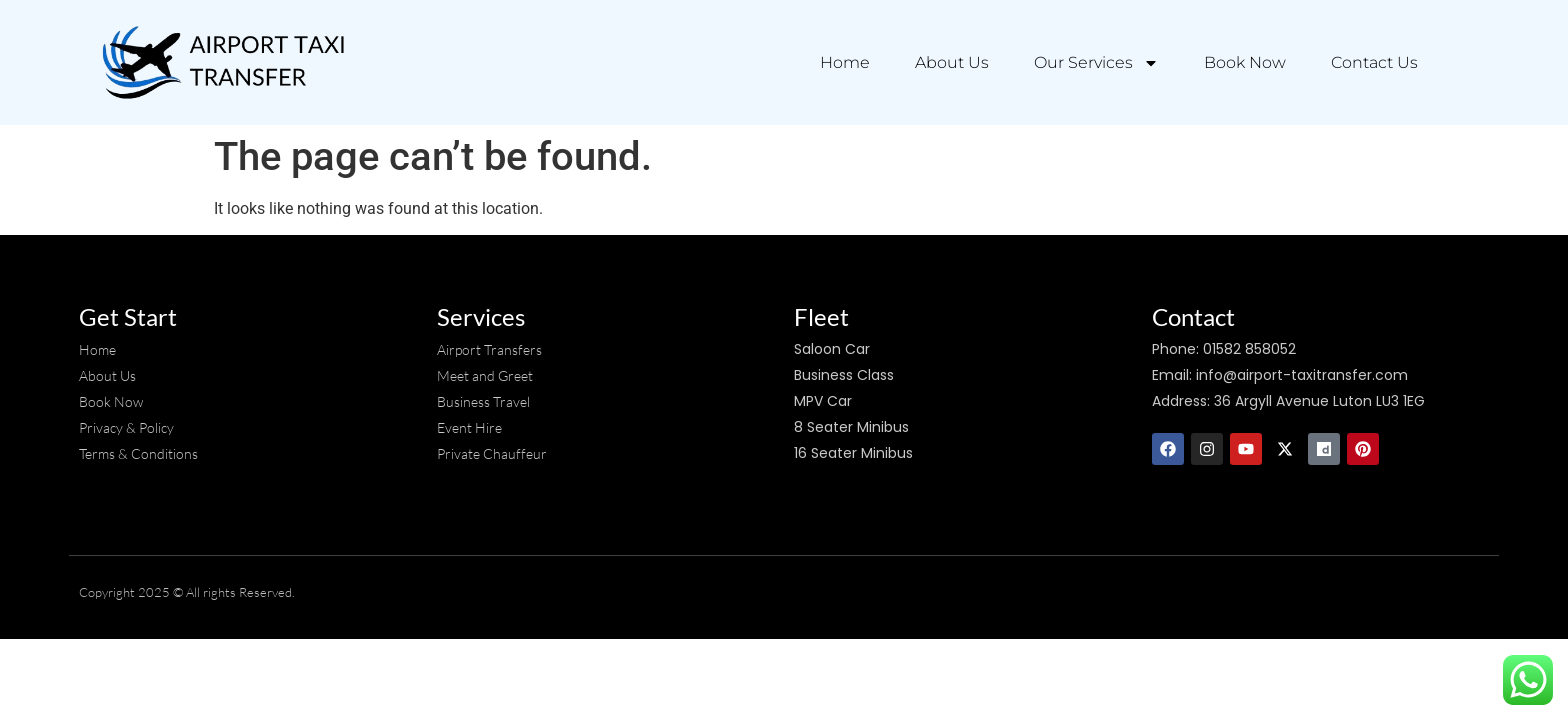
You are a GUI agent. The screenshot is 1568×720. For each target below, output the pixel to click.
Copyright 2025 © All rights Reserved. (187, 592)
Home (845, 62)
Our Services (1096, 63)
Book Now (1245, 62)
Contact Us (1374, 62)
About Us (952, 62)
